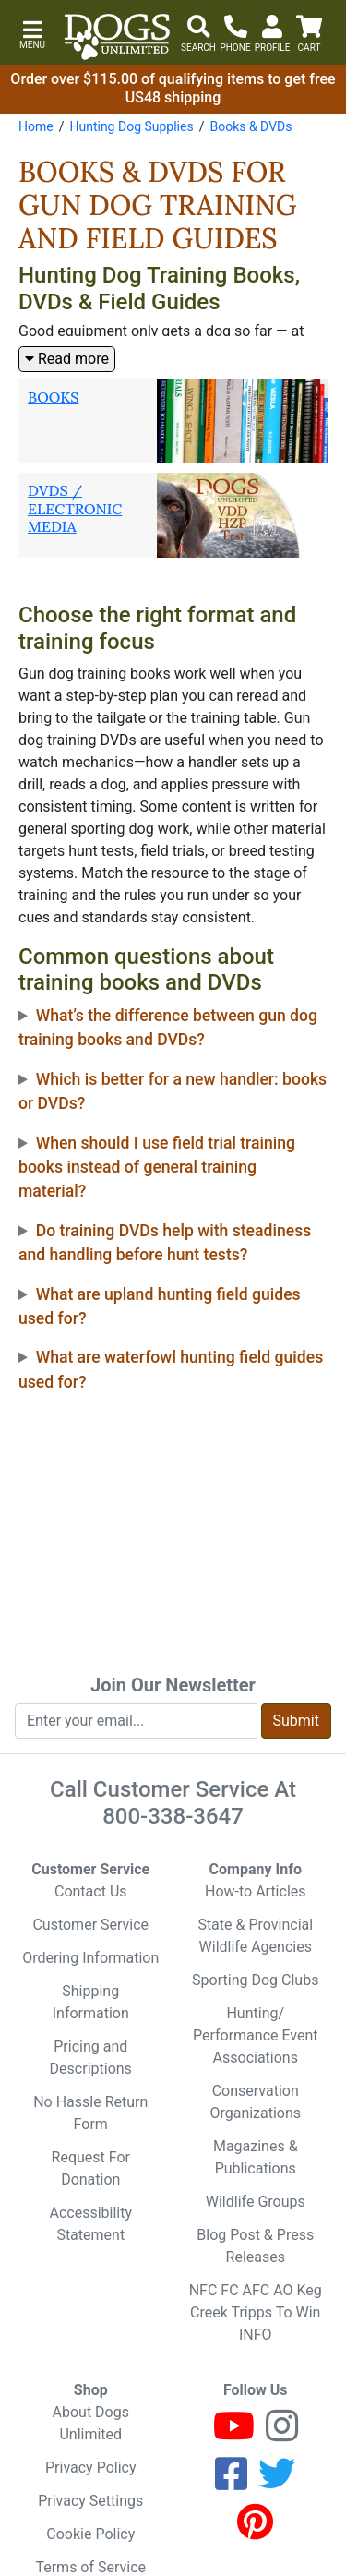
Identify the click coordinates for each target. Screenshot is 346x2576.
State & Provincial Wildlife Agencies (255, 1936)
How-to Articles (255, 1891)
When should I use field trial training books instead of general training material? (156, 1167)
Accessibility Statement (90, 2224)
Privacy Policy (91, 2467)
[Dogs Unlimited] (117, 37)
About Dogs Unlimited (91, 2423)
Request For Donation (91, 2168)
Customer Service (90, 1924)
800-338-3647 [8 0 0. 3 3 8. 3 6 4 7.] (173, 1816)
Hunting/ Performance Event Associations (255, 2035)
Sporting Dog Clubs (255, 1980)
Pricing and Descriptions (91, 2057)
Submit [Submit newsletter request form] (296, 1720)
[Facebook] (231, 2482)
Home (36, 126)
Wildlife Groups (255, 2201)
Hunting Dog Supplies (131, 126)
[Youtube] (234, 2434)
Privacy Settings (90, 2501)
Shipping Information (91, 2002)
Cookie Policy (90, 2534)
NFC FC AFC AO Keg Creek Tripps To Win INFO (255, 2312)
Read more (67, 358)
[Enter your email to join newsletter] (136, 1721)
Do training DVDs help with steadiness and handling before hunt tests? (164, 1243)
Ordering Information (90, 1958)
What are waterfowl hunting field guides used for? (170, 1369)
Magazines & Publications (255, 2157)
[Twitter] (277, 2482)
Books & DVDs (250, 126)
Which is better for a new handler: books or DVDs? (172, 1091)
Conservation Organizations (255, 2102)
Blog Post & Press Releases (255, 2246)
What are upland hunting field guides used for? (159, 1306)
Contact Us (90, 1891)
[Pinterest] (255, 2530)
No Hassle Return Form (90, 2113)
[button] (32, 33)
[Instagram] (282, 2434)
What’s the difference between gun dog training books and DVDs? (167, 1027)
